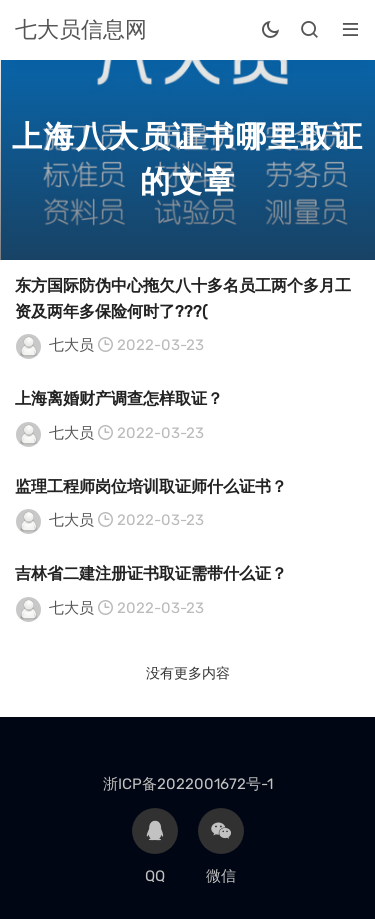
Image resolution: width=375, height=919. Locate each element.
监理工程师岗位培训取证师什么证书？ (151, 486)
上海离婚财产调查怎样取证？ (119, 398)
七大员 (71, 345)
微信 (221, 846)
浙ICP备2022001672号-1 (188, 784)
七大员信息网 (81, 29)
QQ (155, 846)
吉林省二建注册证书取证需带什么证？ (151, 573)
